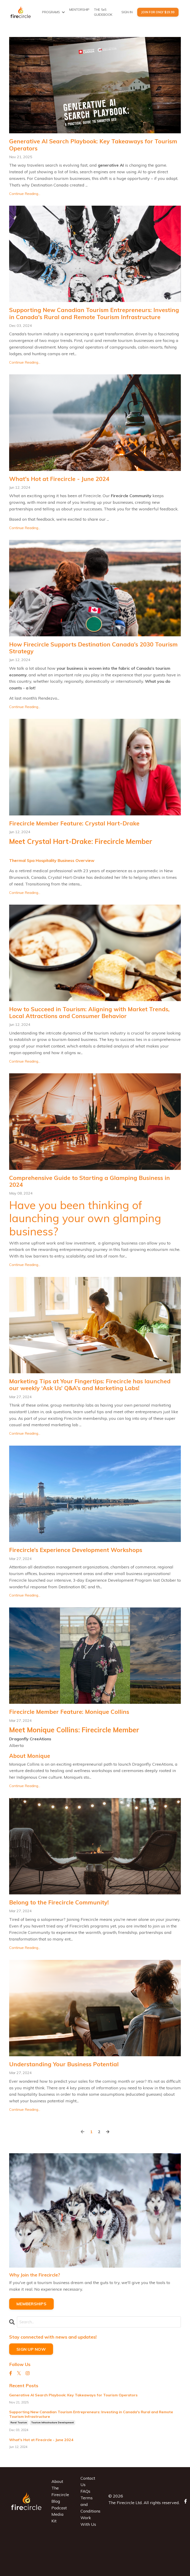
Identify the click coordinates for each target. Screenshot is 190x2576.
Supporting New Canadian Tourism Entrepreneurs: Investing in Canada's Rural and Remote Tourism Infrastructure (92, 321)
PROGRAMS (53, 12)
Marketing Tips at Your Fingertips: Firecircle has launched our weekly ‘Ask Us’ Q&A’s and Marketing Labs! (91, 1414)
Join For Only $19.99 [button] (157, 12)
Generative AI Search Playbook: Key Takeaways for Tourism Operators (92, 146)
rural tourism (19, 2462)
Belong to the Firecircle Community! (67, 1940)
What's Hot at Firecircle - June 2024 (68, 493)
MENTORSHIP (79, 10)
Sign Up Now (31, 2389)
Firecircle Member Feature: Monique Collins (79, 1749)
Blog (55, 2541)
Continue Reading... (24, 196)
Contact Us (87, 2522)
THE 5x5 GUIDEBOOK (103, 12)
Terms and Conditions (90, 2545)
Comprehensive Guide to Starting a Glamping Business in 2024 (84, 1204)
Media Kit (57, 2558)
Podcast (59, 2548)
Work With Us (88, 2561)
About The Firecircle (60, 2528)
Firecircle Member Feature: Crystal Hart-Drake (85, 841)
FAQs (85, 2531)
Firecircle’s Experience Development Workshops (87, 1585)
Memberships (31, 2344)
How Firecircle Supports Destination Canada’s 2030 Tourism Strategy (94, 664)
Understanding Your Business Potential (73, 2104)
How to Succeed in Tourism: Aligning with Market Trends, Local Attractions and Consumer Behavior (90, 1032)
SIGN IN (127, 12)
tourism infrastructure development (52, 2462)
